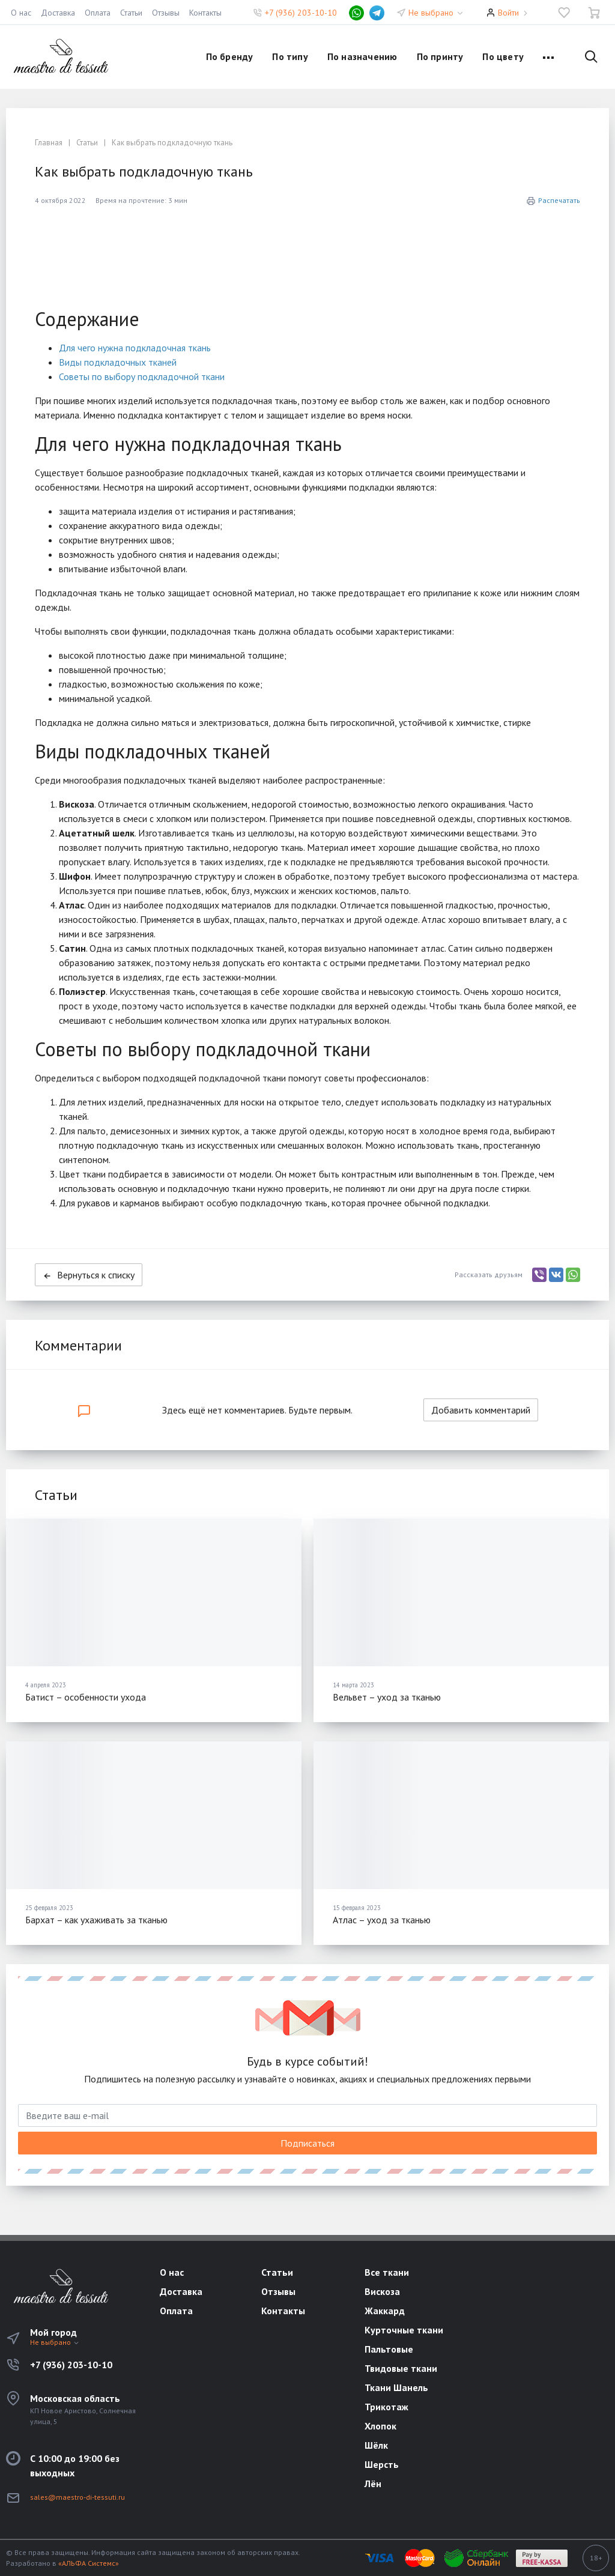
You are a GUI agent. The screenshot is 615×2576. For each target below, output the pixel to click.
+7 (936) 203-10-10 (301, 12)
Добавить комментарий (480, 1410)
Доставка (58, 12)
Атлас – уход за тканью (382, 1920)
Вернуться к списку (89, 1275)
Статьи (131, 12)
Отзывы (166, 12)
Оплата (98, 12)
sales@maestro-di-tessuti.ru (77, 2497)
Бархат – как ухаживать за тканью (96, 1920)
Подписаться (307, 2143)
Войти (508, 12)
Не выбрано (436, 12)
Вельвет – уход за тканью (387, 1697)
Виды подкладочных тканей (118, 362)
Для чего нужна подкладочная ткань (135, 348)
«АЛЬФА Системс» (88, 2563)
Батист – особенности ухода (85, 1697)
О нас (21, 12)
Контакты (205, 12)
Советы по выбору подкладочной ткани (142, 376)
